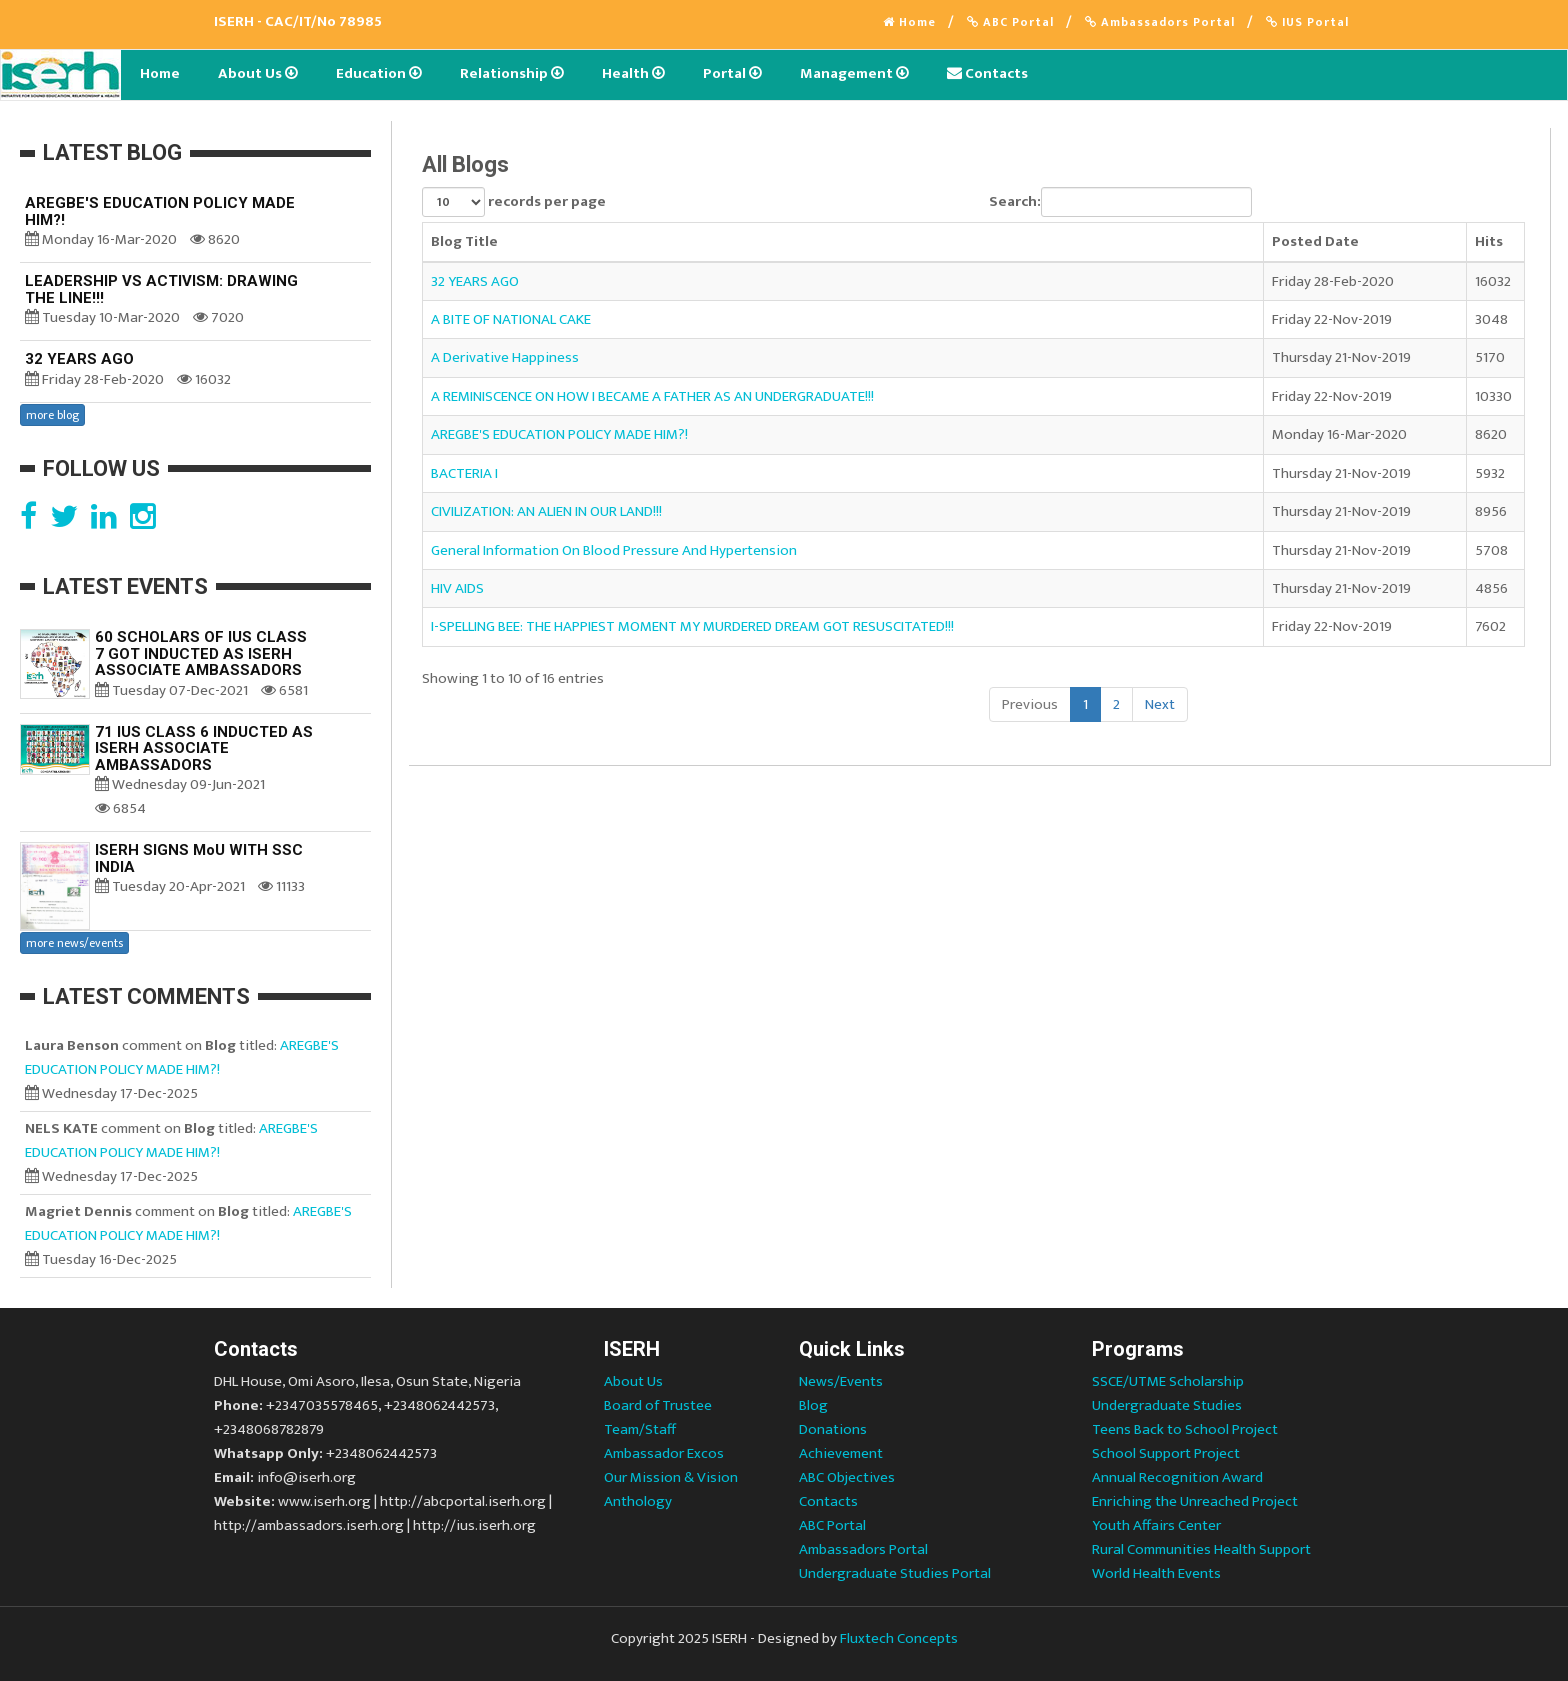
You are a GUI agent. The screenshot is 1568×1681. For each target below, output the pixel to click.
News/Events (841, 1381)
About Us (258, 73)
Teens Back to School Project (1185, 1429)
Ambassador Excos (664, 1453)
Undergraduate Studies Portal (895, 1573)
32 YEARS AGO (475, 281)
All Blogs (465, 164)
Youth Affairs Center (1156, 1525)
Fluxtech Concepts (899, 1638)
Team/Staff (640, 1429)
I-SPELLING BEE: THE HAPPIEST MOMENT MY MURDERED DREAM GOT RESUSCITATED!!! (692, 626)
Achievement (841, 1453)
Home (909, 22)
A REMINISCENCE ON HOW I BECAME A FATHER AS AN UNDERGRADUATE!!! (652, 396)
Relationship (512, 73)
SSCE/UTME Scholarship (1168, 1381)
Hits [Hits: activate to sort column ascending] (1489, 241)
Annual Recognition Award (1177, 1477)
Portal (732, 73)
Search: (1120, 202)
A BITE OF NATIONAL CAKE (511, 319)
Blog (813, 1405)
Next (1160, 704)
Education (379, 73)
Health (633, 73)
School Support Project (1166, 1453)
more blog (52, 415)
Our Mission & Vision (671, 1477)
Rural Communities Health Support (1201, 1549)
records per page (514, 202)
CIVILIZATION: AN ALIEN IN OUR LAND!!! (546, 511)
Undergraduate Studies (1167, 1405)
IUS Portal (1307, 22)
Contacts (987, 73)
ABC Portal (1010, 22)
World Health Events (1156, 1573)
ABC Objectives (847, 1477)
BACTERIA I (464, 473)
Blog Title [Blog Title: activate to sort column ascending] (464, 241)
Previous (1030, 704)
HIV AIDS (457, 588)
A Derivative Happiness (505, 357)
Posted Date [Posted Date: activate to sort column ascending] (1315, 241)
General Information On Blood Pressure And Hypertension (614, 550)
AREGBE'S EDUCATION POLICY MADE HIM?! (559, 434)
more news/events (74, 943)
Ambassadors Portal (1160, 22)
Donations (833, 1429)
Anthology (638, 1501)
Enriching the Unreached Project (1195, 1501)
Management (854, 73)
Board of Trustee (658, 1405)
